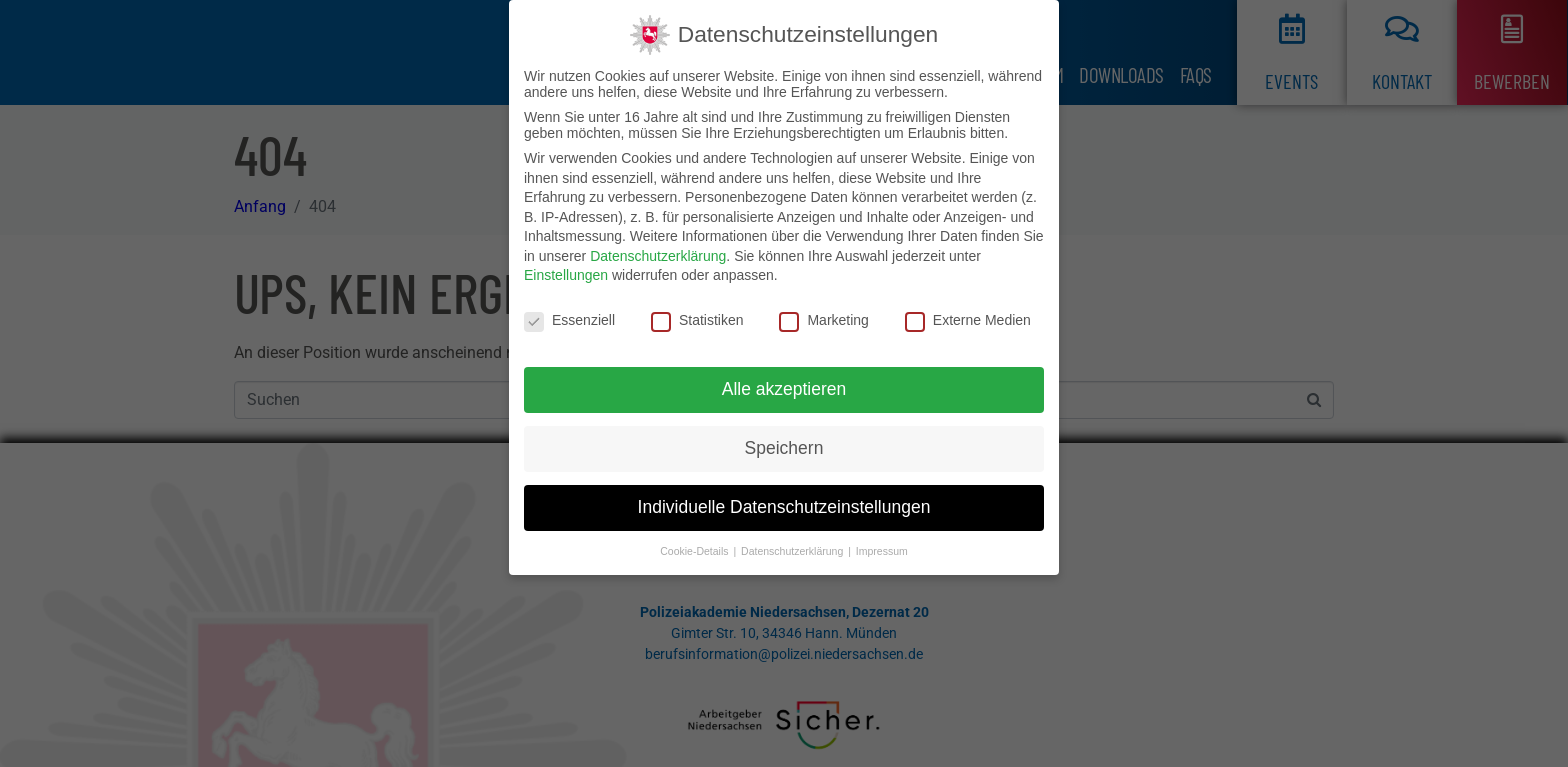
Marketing (823, 320)
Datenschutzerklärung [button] (793, 551)
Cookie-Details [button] (695, 551)
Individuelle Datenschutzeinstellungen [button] (784, 507)
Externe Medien (968, 320)
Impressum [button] (882, 551)
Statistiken (697, 320)
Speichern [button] (784, 448)
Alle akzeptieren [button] (784, 389)
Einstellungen (566, 275)
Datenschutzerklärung (658, 256)
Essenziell (569, 320)
